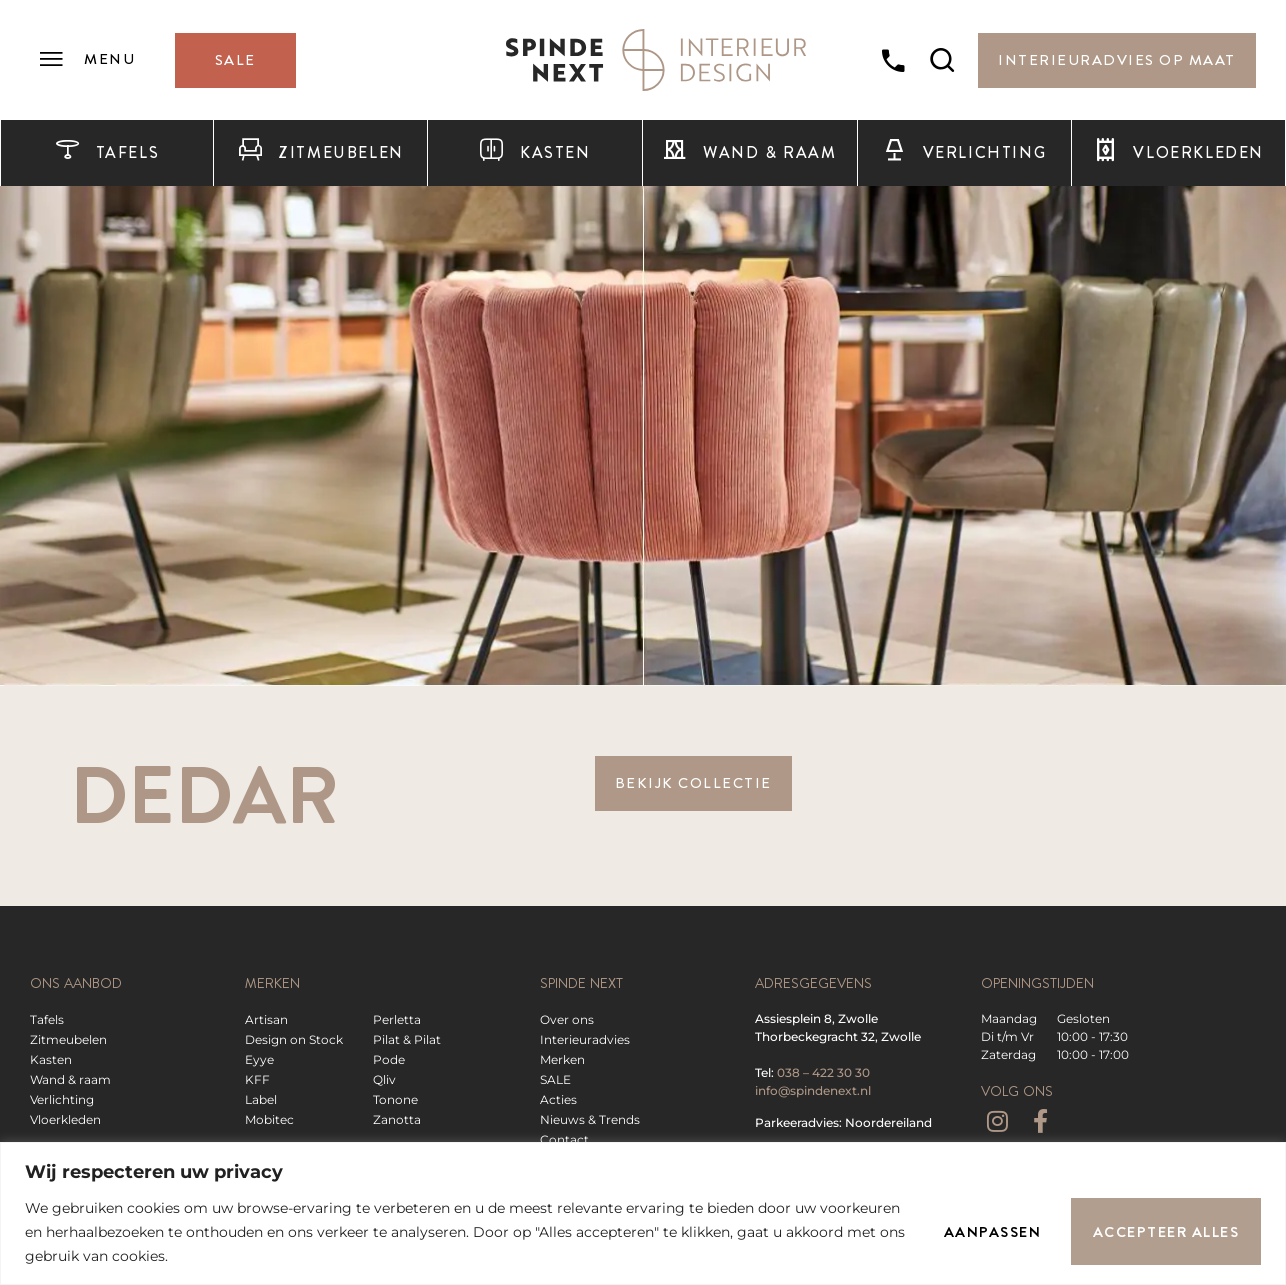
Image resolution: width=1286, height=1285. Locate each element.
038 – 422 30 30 (823, 1072)
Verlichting (964, 153)
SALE (555, 1079)
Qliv (384, 1079)
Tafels (107, 153)
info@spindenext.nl (813, 1090)
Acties (558, 1099)
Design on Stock (294, 1039)
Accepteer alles (1166, 1232)
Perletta (397, 1019)
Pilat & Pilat (407, 1039)
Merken (562, 1059)
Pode (389, 1059)
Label (261, 1099)
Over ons (567, 1019)
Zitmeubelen (321, 153)
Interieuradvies (585, 1039)
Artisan (266, 1019)
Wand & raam (749, 153)
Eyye (259, 1059)
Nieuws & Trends (590, 1119)
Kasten (534, 153)
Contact (564, 1139)
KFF (257, 1079)
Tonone (395, 1099)
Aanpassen (992, 1232)
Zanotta (397, 1119)
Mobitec (269, 1119)
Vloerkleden (1178, 153)
